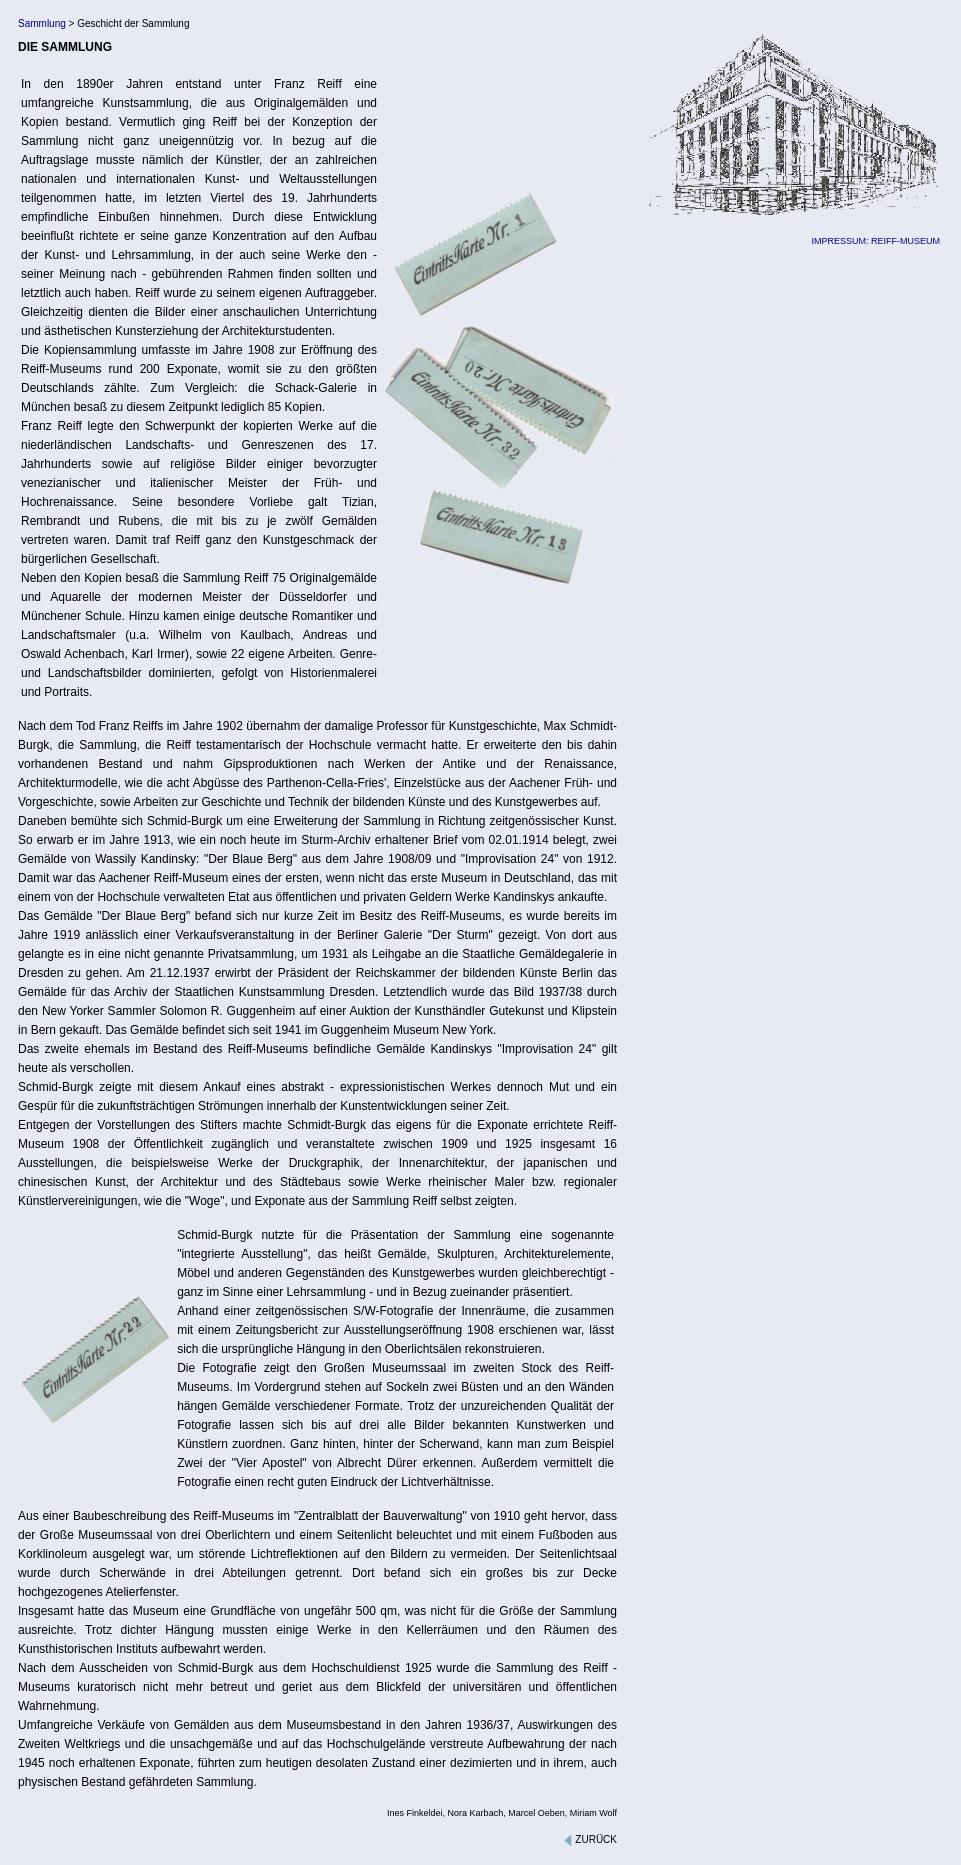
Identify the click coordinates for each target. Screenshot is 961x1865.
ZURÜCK (589, 1839)
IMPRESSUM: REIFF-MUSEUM (875, 241)
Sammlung (42, 23)
